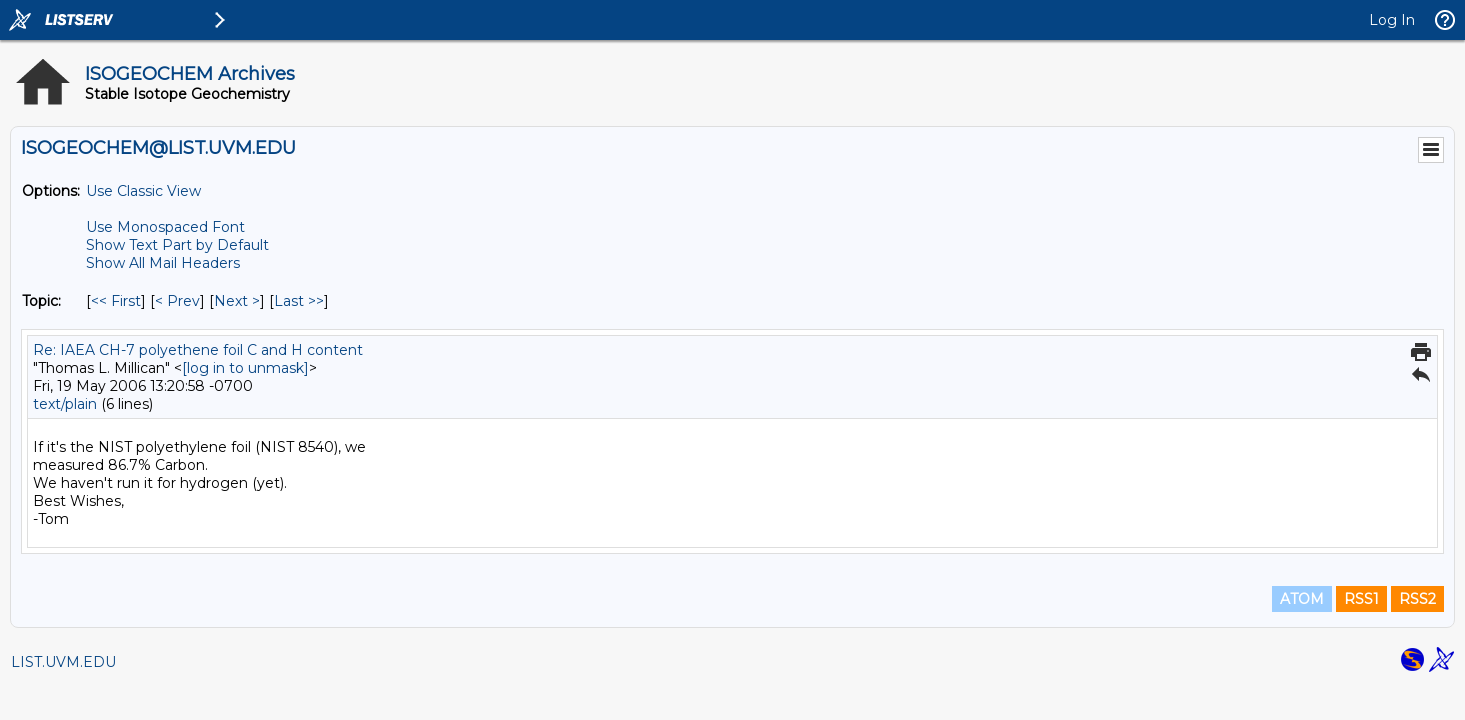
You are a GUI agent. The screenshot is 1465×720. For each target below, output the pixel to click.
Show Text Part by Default (177, 245)
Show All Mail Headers (163, 263)
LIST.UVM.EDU (63, 662)
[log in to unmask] (245, 368)
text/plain (65, 404)
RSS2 (1417, 599)
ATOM (1302, 599)
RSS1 (1361, 599)
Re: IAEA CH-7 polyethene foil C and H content (198, 350)
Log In (1392, 20)
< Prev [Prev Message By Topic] (177, 301)
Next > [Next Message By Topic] (237, 301)
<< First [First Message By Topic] (116, 301)
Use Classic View (143, 191)
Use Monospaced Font (165, 227)
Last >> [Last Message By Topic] (299, 301)
